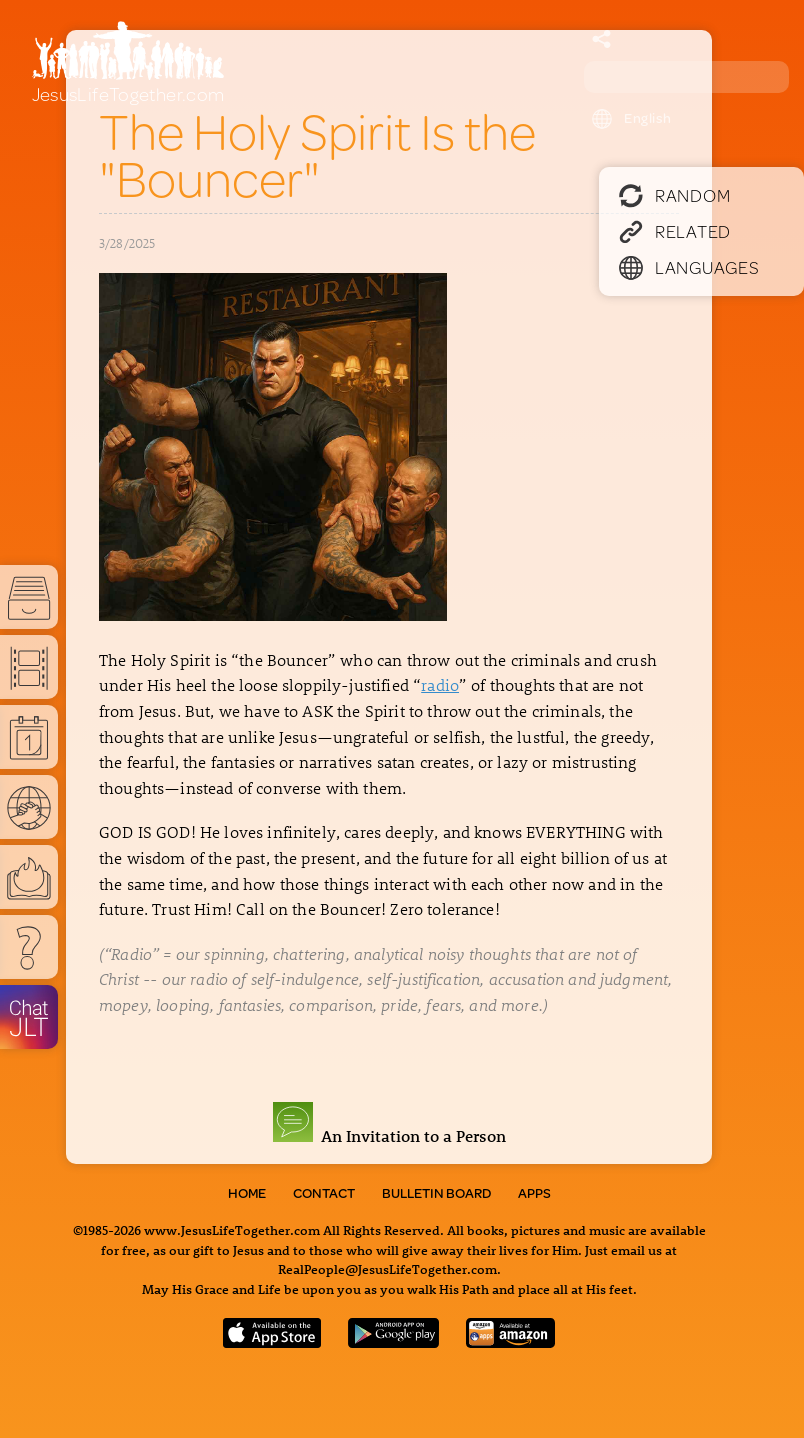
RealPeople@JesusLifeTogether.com (387, 1268)
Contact (324, 1193)
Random (674, 195)
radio (440, 684)
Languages (689, 267)
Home (247, 1193)
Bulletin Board (436, 1193)
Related (675, 231)
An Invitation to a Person (389, 1136)
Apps (534, 1193)
